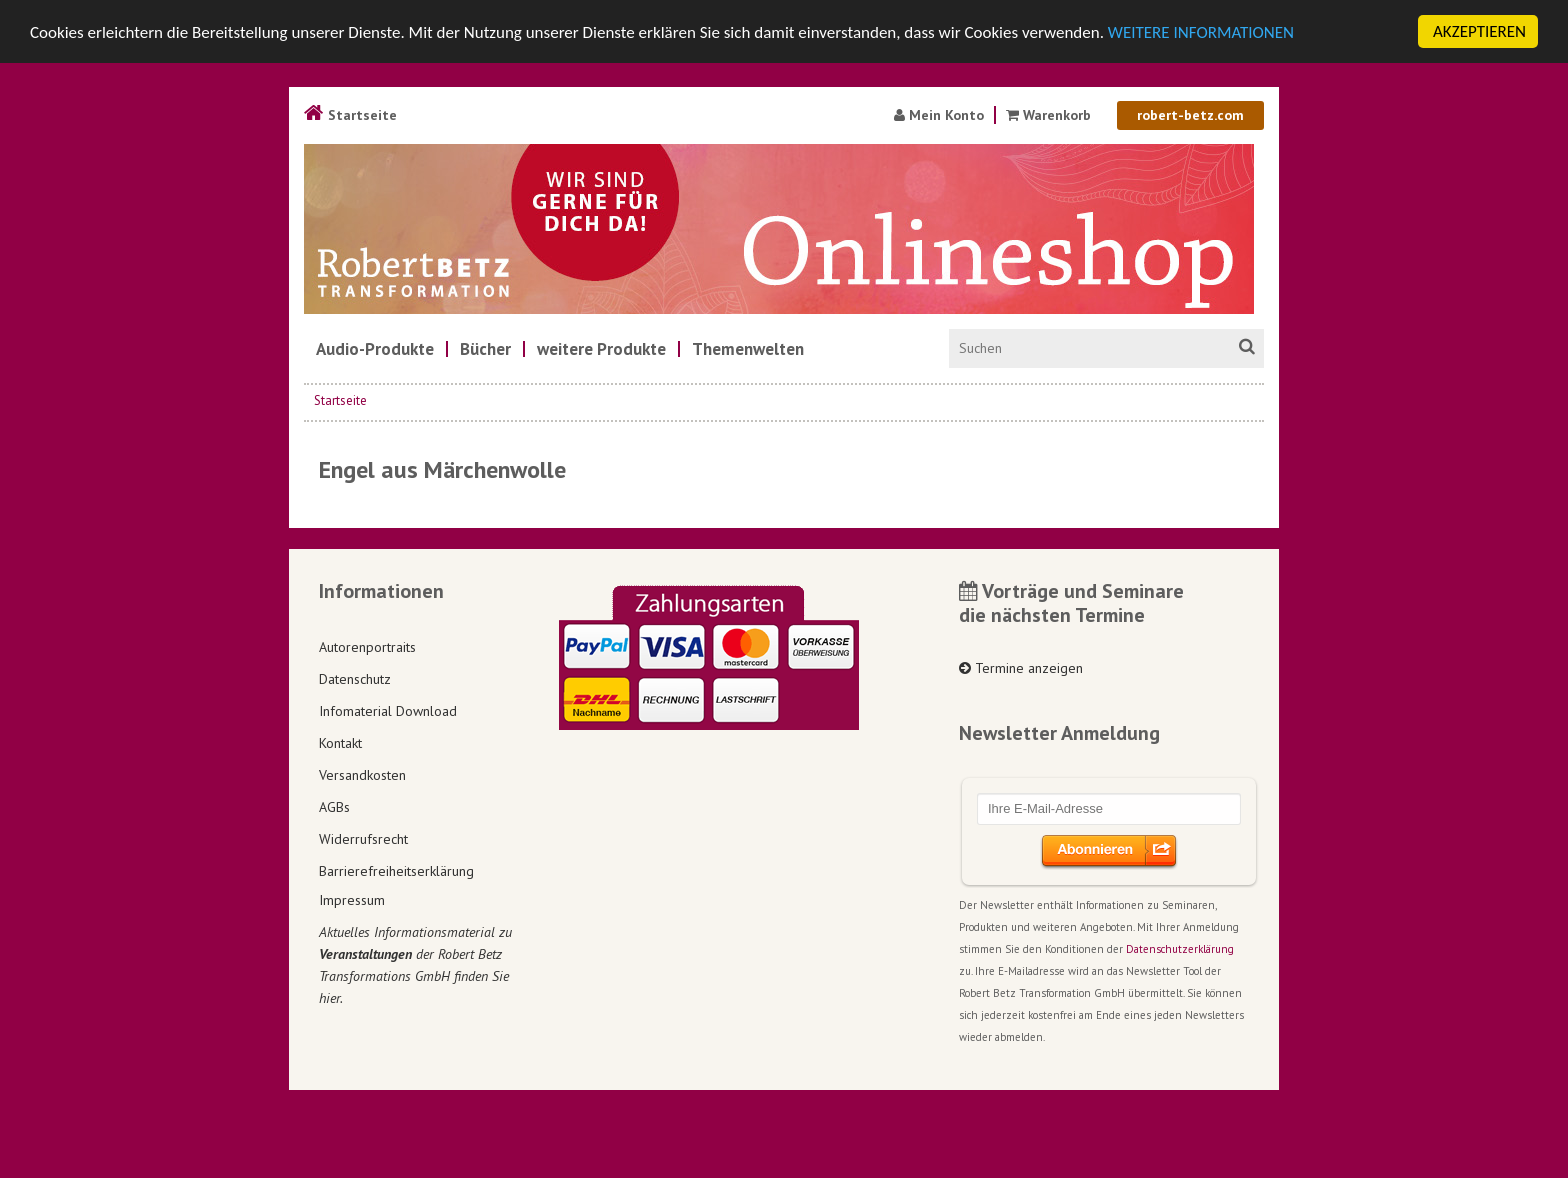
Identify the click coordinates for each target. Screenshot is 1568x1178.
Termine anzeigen (1021, 668)
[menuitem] (375, 349)
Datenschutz (355, 678)
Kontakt (340, 742)
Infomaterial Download (388, 710)
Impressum (352, 900)
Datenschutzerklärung (1180, 949)
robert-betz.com (1190, 115)
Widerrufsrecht (363, 838)
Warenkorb (1048, 115)
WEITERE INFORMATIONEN (1201, 31)
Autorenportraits (367, 646)
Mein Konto (939, 115)
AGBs (334, 806)
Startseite (350, 115)
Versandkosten (362, 774)
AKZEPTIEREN (1479, 31)
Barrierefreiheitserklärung (396, 870)
